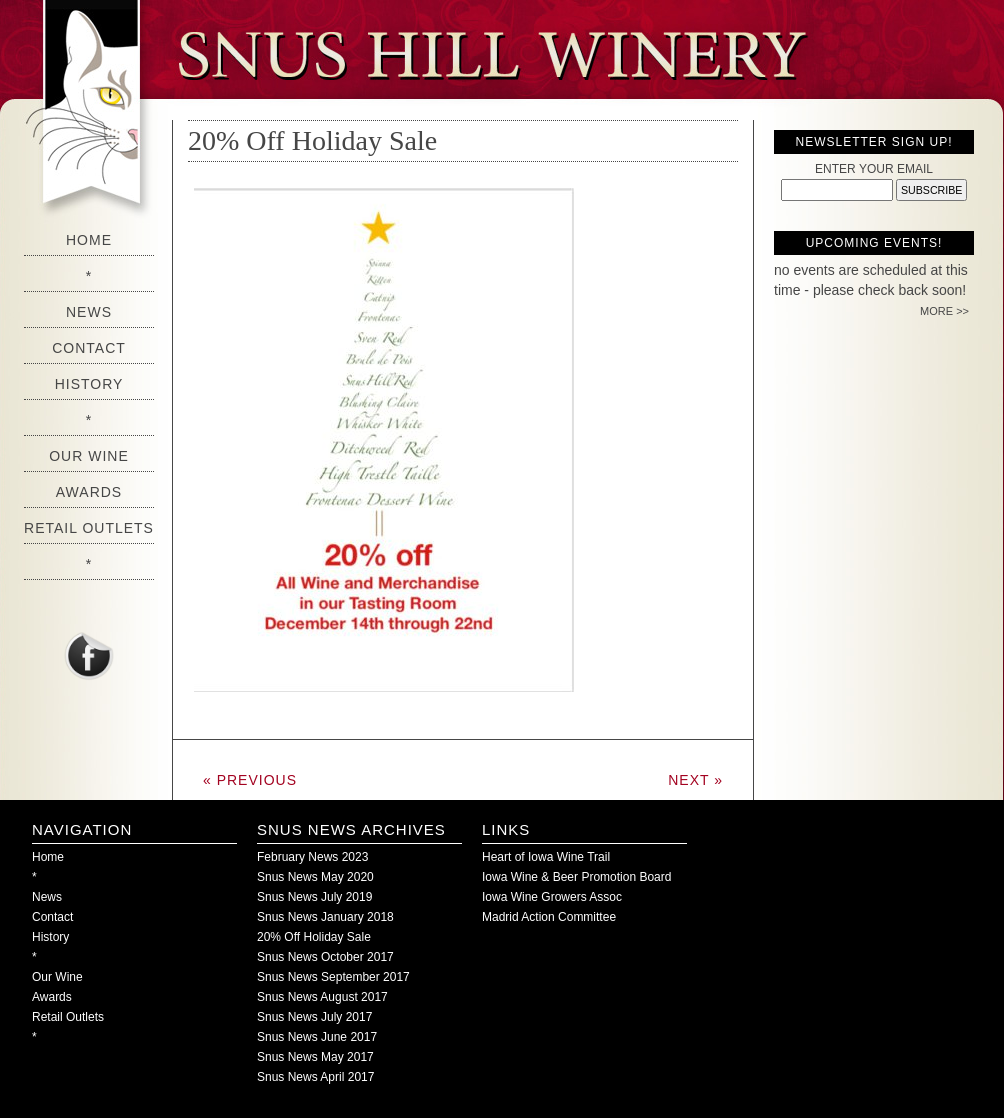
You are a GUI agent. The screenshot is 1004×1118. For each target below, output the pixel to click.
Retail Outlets (89, 528)
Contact (89, 348)
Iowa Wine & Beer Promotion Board (576, 877)
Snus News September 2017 (333, 977)
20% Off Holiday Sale (312, 140)
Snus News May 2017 (315, 1057)
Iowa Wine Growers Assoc (552, 897)
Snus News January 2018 (325, 917)
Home (89, 240)
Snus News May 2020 (315, 877)
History (89, 384)
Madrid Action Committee (549, 917)
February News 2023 (312, 857)
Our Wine (89, 456)
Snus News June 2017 (317, 1037)
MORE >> (944, 311)
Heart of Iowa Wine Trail (546, 857)
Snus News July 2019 (314, 897)
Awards (89, 492)
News (89, 312)
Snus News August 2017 (322, 997)
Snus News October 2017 (325, 957)
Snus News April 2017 (315, 1077)
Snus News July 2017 (314, 1017)
